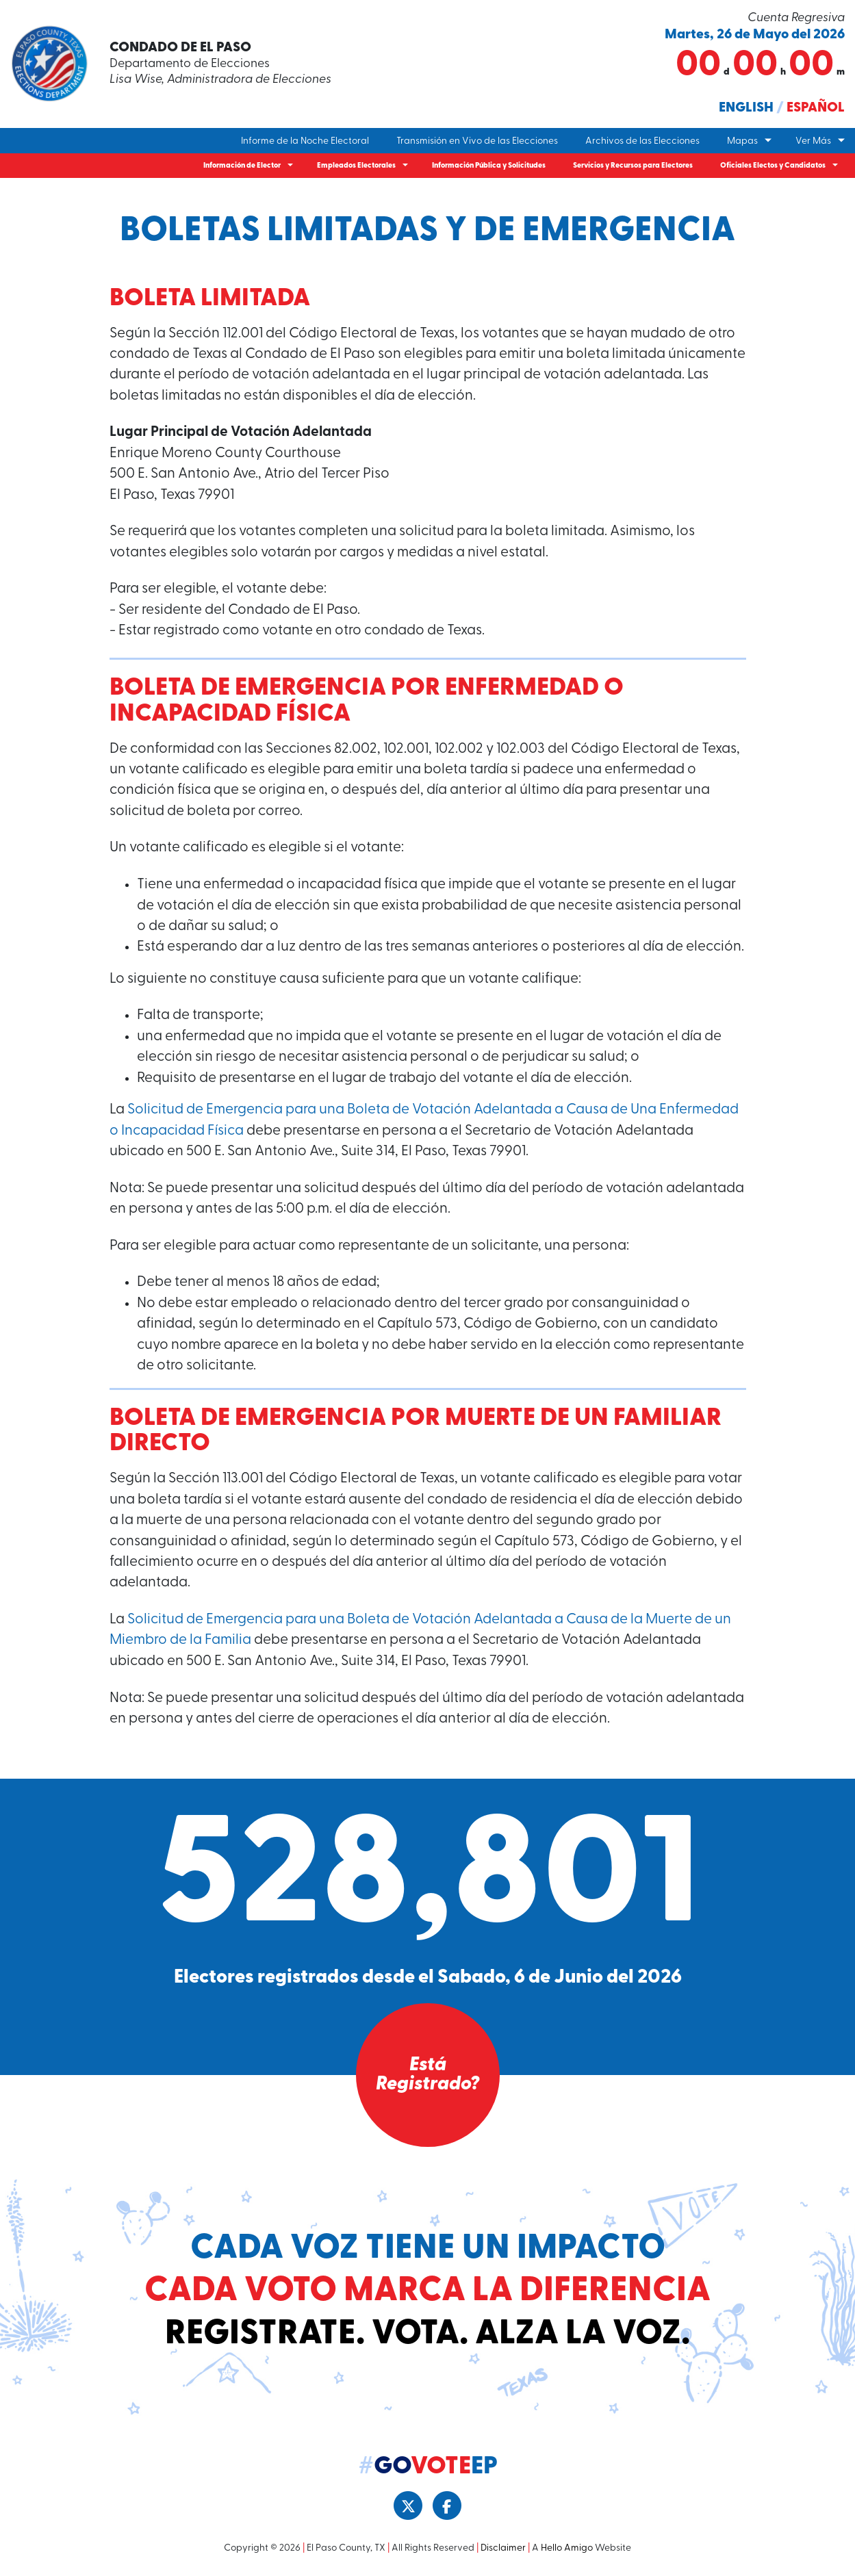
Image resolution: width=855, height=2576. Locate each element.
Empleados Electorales (356, 166)
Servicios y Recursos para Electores (633, 166)
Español (816, 108)
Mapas (742, 141)
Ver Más (813, 141)
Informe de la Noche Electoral (305, 141)
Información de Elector (242, 166)
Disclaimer (503, 2548)
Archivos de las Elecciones (642, 141)
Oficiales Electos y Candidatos (773, 166)
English (746, 108)
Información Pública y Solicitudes (489, 166)
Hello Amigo (567, 2548)
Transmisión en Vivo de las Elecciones (477, 141)
